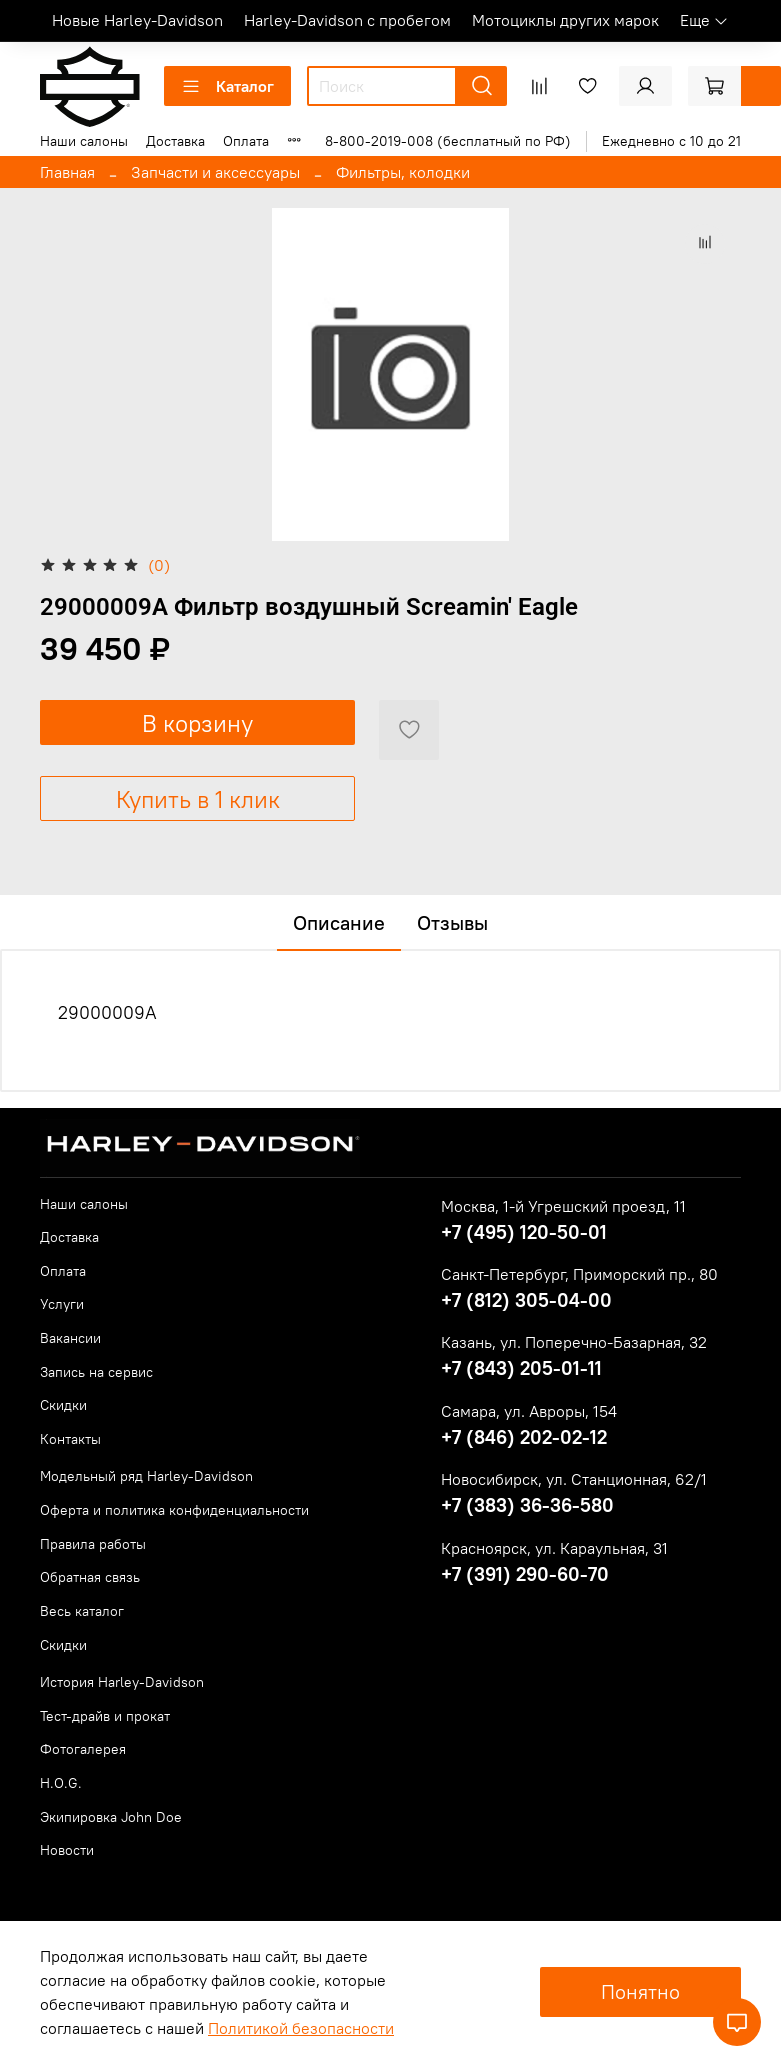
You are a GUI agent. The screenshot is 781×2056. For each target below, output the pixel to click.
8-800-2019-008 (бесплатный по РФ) (448, 141)
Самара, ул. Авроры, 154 (529, 1411)
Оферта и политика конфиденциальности (174, 1510)
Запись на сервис (96, 1372)
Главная (67, 172)
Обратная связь (90, 1577)
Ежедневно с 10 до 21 (671, 141)
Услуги (62, 1304)
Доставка (175, 141)
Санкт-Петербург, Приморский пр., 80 (579, 1274)
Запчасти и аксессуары (215, 172)
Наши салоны (84, 141)
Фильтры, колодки (403, 172)
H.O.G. (61, 1783)
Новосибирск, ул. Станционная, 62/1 (574, 1479)
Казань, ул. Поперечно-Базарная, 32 (574, 1342)
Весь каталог (82, 1611)
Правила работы (93, 1544)
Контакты (70, 1439)
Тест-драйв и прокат (105, 1716)
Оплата (246, 141)
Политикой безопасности (301, 2028)
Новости (67, 1850)
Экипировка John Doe (111, 1817)
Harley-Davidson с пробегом (347, 20)
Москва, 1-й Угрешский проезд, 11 (563, 1206)
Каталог (227, 86)
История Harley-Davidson (122, 1682)
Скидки (63, 1405)
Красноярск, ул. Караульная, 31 (554, 1548)
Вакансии (70, 1338)
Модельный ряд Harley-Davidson (146, 1476)
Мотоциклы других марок (565, 20)
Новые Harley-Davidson (137, 20)
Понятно (640, 1991)
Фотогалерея (83, 1749)
